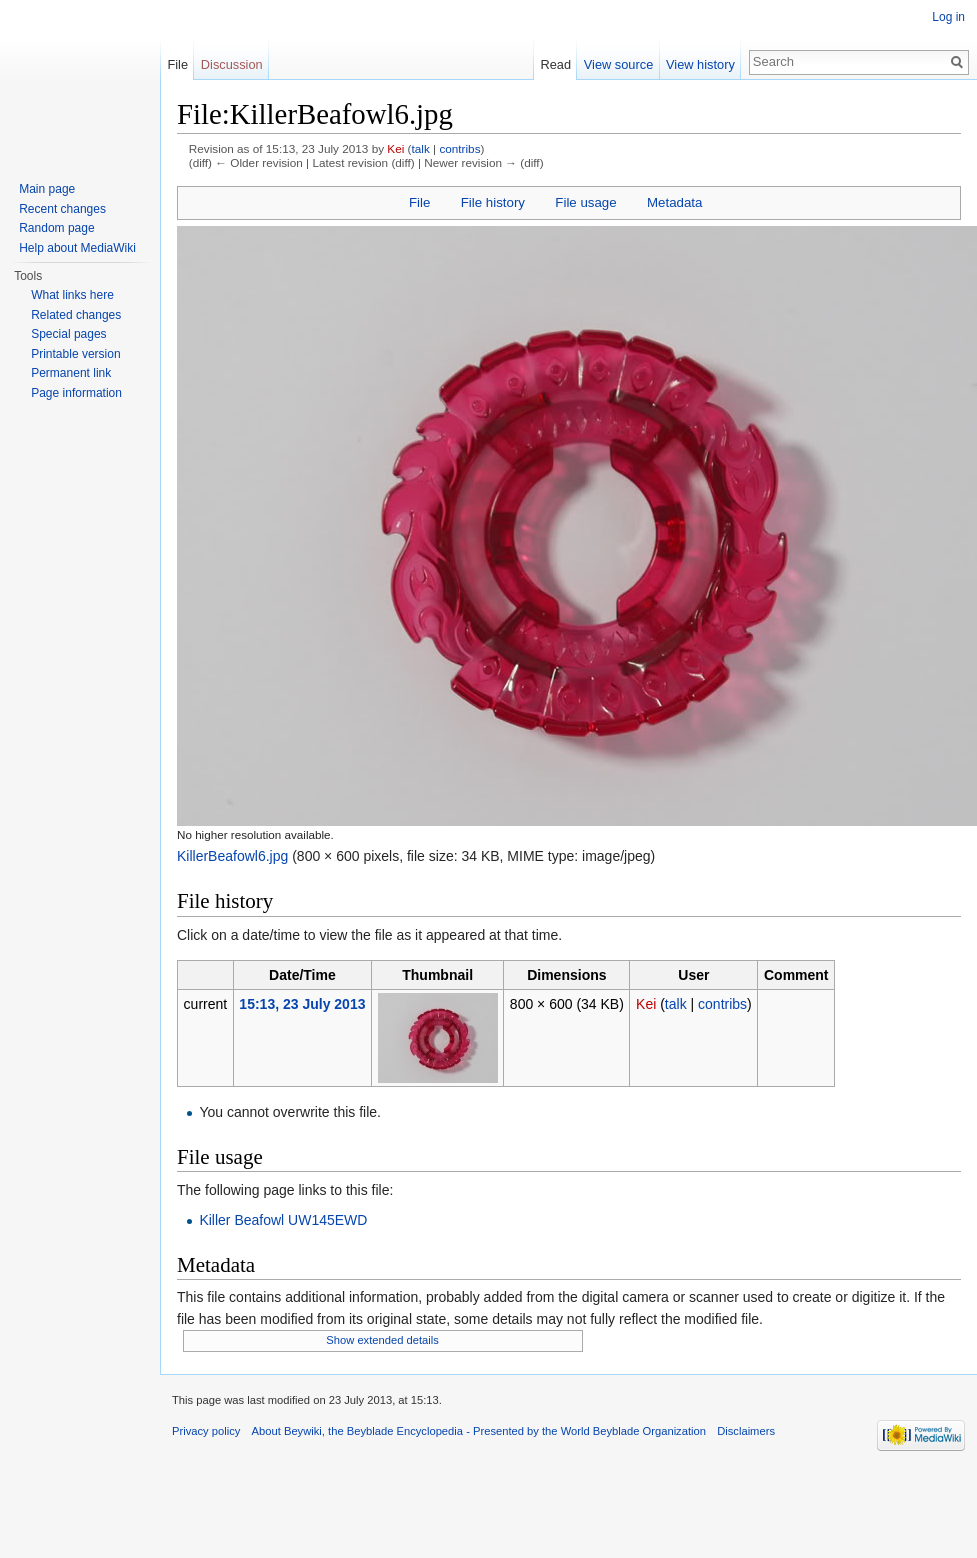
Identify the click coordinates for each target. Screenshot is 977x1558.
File (419, 202)
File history (493, 202)
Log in (948, 17)
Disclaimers (746, 1431)
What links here (72, 295)
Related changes (76, 315)
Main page (47, 189)
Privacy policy (206, 1431)
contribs (459, 148)
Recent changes (62, 209)
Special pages (68, 334)
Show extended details (382, 1340)
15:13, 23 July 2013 (302, 1004)
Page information (76, 393)
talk (421, 148)
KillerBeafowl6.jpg (232, 856)
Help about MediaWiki (77, 248)
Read (555, 64)
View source (618, 64)
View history (700, 64)
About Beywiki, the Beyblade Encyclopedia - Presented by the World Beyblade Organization (479, 1431)
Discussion (232, 64)
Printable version (75, 354)
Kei (395, 148)
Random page (56, 228)
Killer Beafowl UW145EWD (283, 1220)
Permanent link (71, 373)
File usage (585, 202)
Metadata (674, 202)
